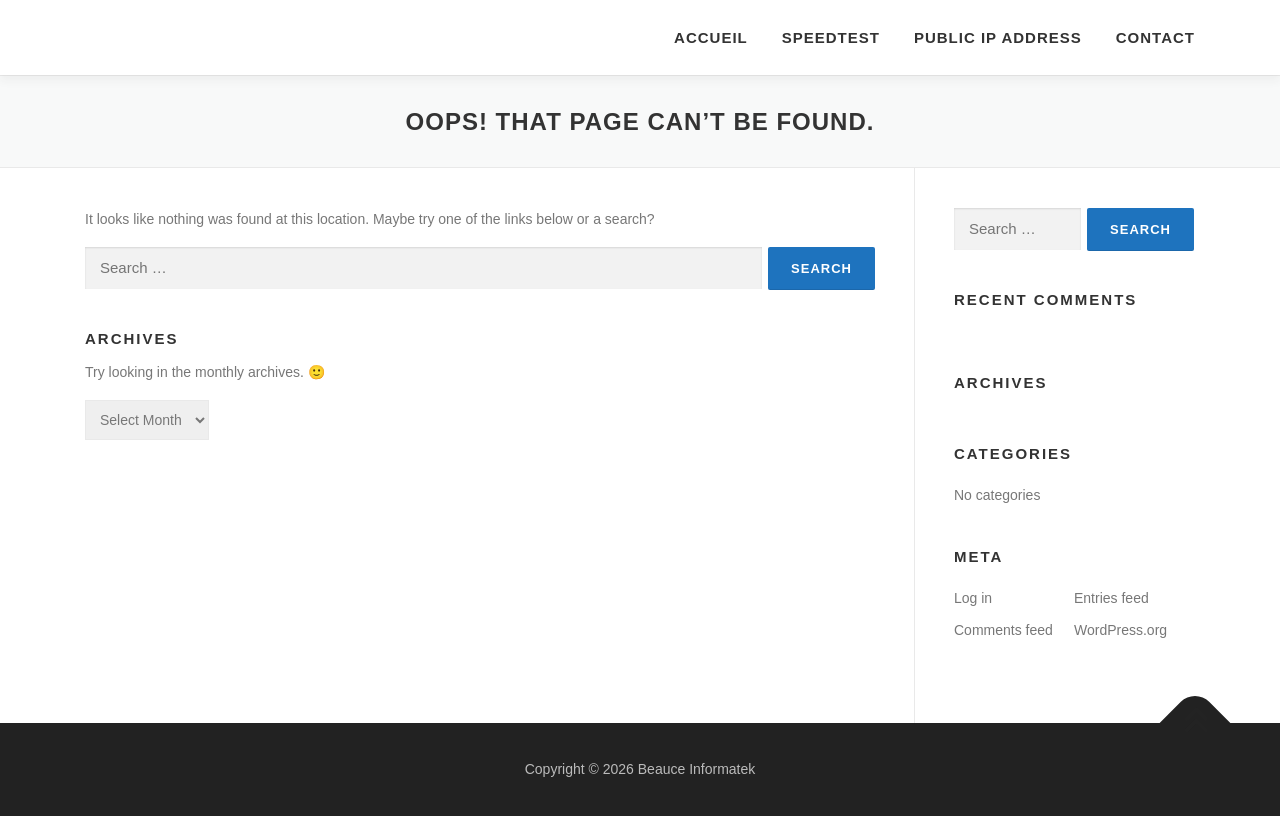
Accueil (711, 37)
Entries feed (1111, 598)
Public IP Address (998, 37)
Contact (1155, 37)
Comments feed (1003, 630)
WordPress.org (1120, 630)
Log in (973, 598)
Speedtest (831, 37)
